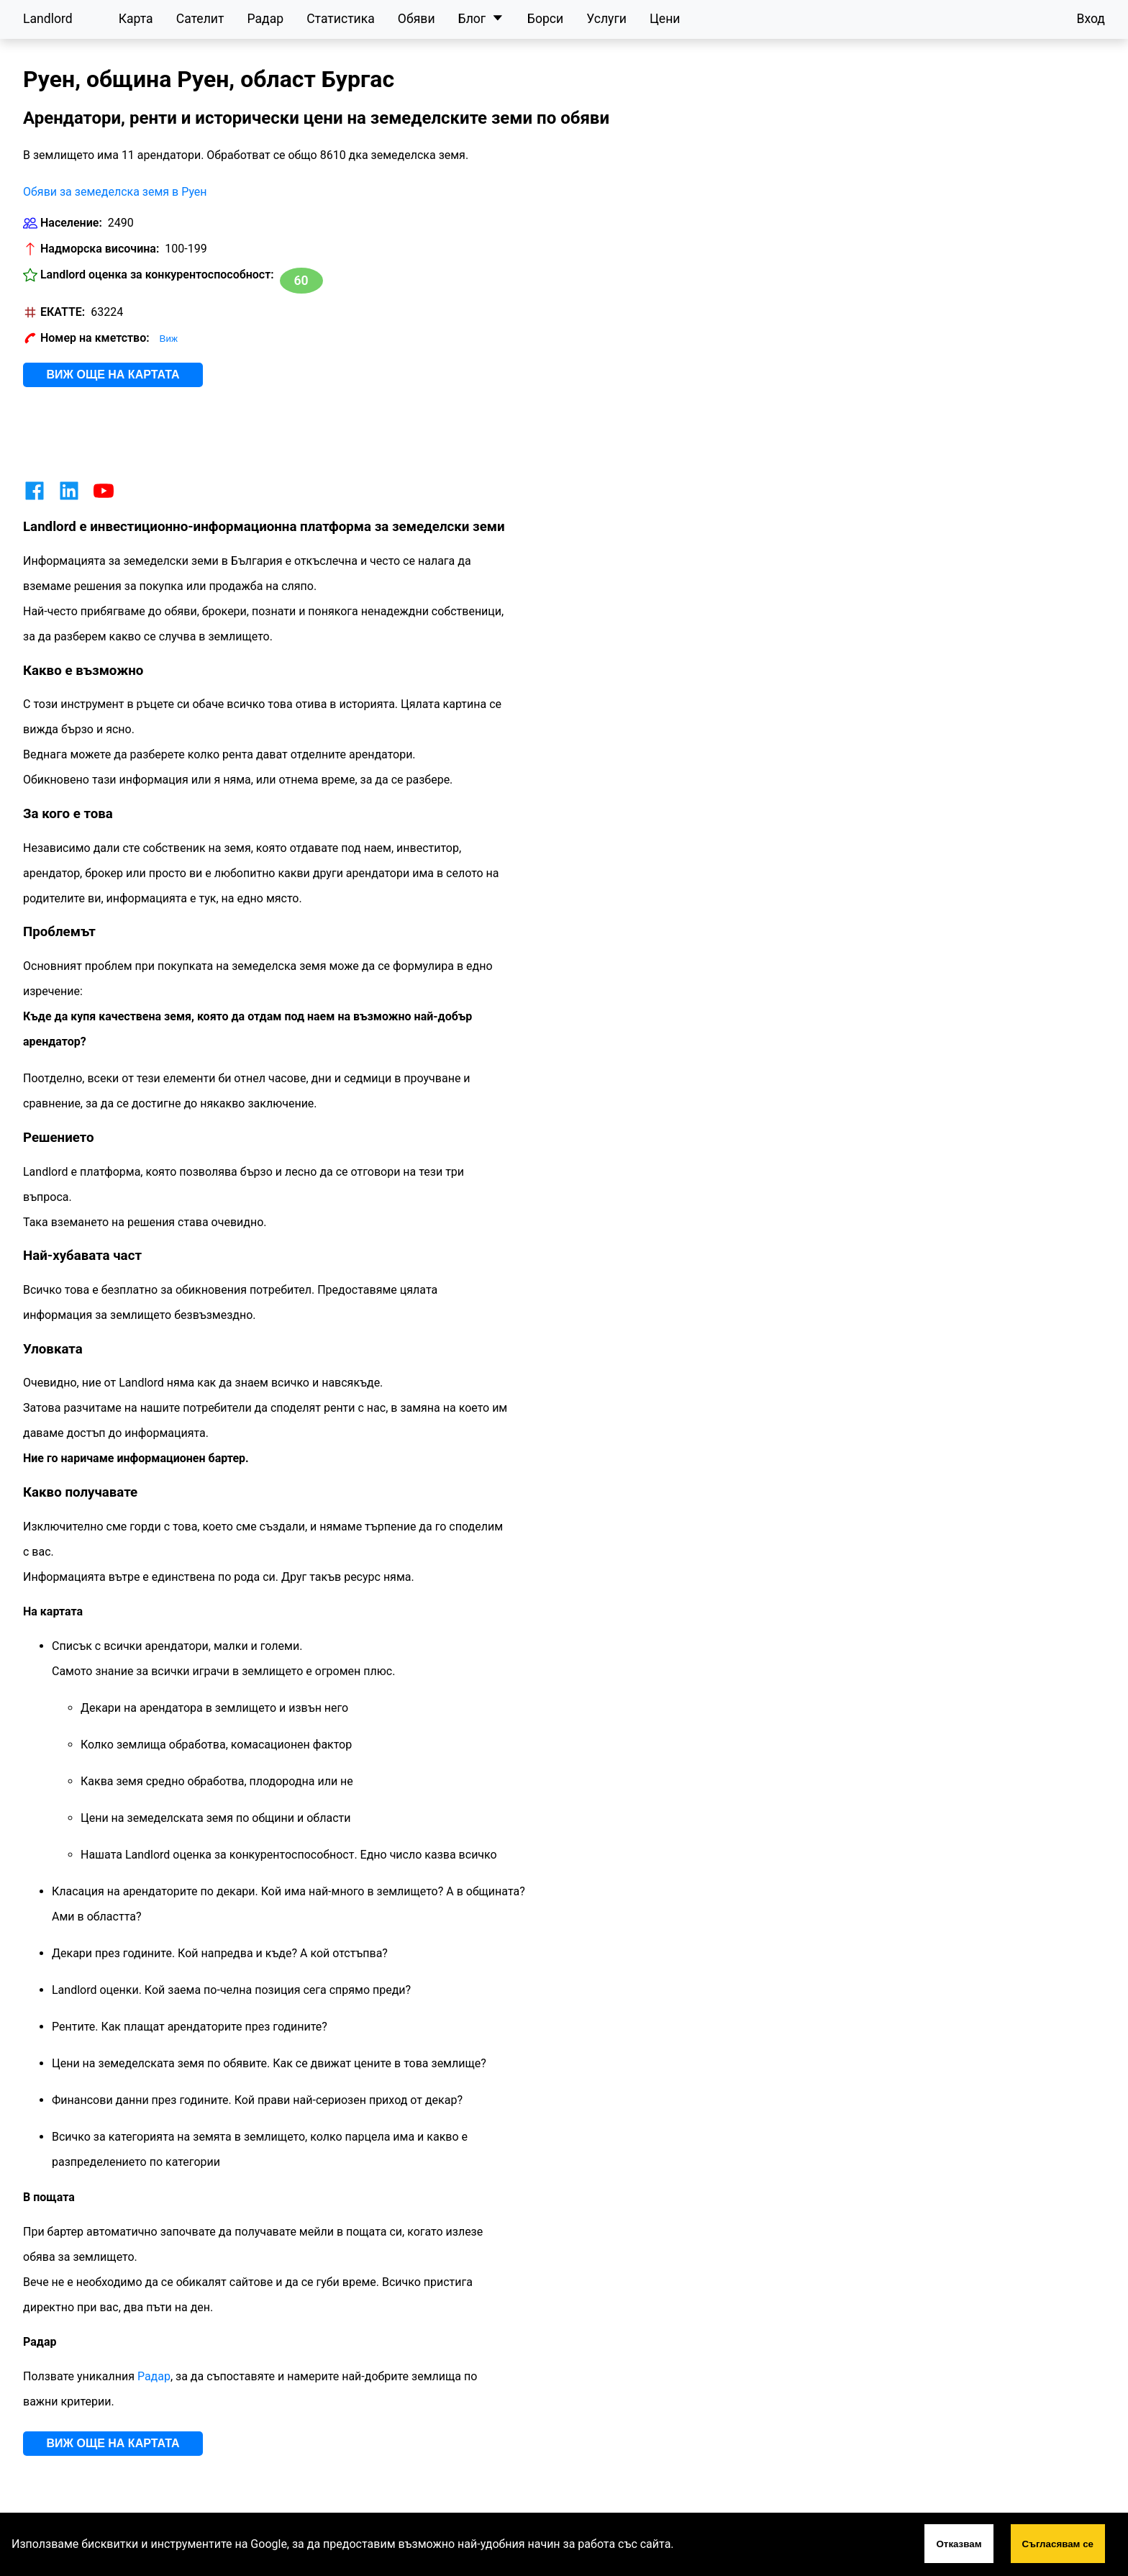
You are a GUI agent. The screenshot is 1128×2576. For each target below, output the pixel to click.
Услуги (606, 19)
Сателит (200, 19)
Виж (169, 338)
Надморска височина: (99, 248)
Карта (136, 19)
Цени (665, 19)
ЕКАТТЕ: (62, 312)
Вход (1090, 19)
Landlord (48, 19)
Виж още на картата (112, 374)
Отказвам (958, 2544)
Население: (71, 223)
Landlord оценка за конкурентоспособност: (157, 274)
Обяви (416, 19)
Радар (265, 19)
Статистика (340, 19)
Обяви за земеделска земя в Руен (115, 192)
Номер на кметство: (95, 338)
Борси (545, 19)
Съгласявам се (1057, 2544)
